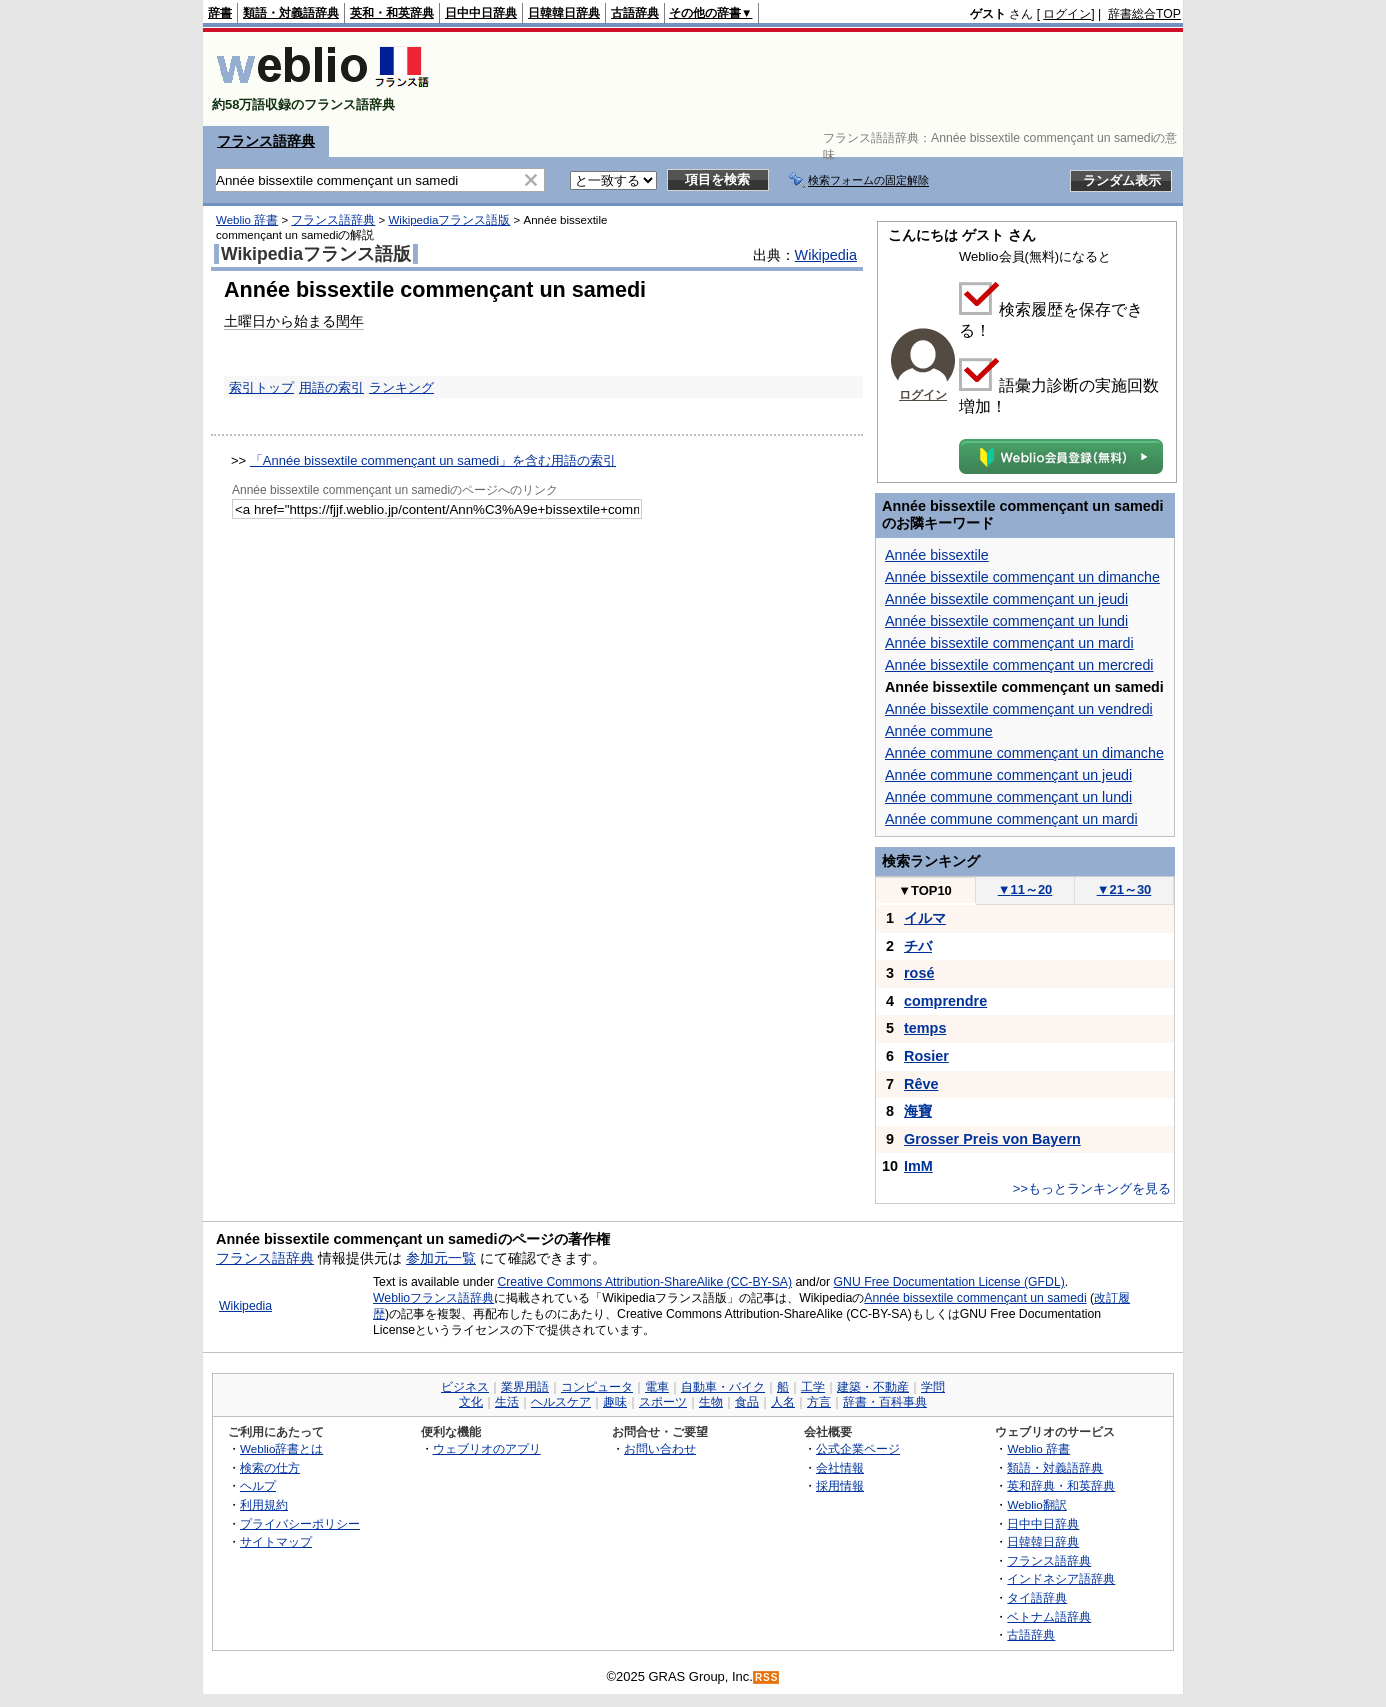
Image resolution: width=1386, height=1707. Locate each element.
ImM (918, 1166)
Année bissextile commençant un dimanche (1022, 577)
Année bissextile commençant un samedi (975, 1298)
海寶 (918, 1111)
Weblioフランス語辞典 (433, 1298)
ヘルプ (258, 1485)
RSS (767, 1677)
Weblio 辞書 (247, 220)
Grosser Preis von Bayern (992, 1139)
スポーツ (663, 1402)
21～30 (1124, 889)
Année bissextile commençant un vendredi (1019, 709)
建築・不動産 (873, 1387)
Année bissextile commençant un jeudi (1006, 599)
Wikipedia (826, 255)
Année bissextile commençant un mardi (1009, 643)
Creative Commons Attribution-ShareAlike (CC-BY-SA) (644, 1282)
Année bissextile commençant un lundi (1006, 621)
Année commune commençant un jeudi (1008, 775)
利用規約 (264, 1504)
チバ (918, 946)
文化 (471, 1402)
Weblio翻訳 (1036, 1504)
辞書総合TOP (1144, 14)
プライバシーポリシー (300, 1523)
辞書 (220, 13)
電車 (657, 1387)
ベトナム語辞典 (1049, 1616)
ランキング (401, 387)
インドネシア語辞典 (1061, 1578)
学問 (933, 1387)
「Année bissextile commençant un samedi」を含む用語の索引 (433, 460)
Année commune (939, 731)
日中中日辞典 (481, 13)
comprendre (945, 1001)
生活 (507, 1402)
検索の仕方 (270, 1467)
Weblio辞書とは (281, 1448)
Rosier (926, 1056)
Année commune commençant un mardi (1011, 819)
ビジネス (465, 1387)
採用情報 (840, 1485)
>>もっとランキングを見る (1092, 1188)
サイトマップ (276, 1541)
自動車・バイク (723, 1387)
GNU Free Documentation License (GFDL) (949, 1282)
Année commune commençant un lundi (1008, 797)
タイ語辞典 (1037, 1597)
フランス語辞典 (266, 141)
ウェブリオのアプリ (487, 1448)
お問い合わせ (660, 1448)
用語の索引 (331, 387)
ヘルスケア (561, 1402)
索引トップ (261, 387)
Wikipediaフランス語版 (449, 220)
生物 (711, 1402)
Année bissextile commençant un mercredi (1019, 665)
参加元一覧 (441, 1258)
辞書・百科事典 (885, 1402)
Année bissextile (937, 555)
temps (925, 1028)
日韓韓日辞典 (564, 13)
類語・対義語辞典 (291, 13)
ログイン (1067, 14)
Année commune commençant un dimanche (1024, 753)
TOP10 (925, 890)
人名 (783, 1402)
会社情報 (840, 1467)
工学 (813, 1387)
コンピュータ (597, 1387)
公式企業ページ (858, 1448)
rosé (919, 973)
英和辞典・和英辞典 (1061, 1485)
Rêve (921, 1084)
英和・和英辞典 (392, 13)
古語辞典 (635, 13)
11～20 (1025, 889)
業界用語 (525, 1387)
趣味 (615, 1402)
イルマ (925, 918)
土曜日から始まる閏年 (294, 321)
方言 (819, 1402)
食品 (747, 1402)
